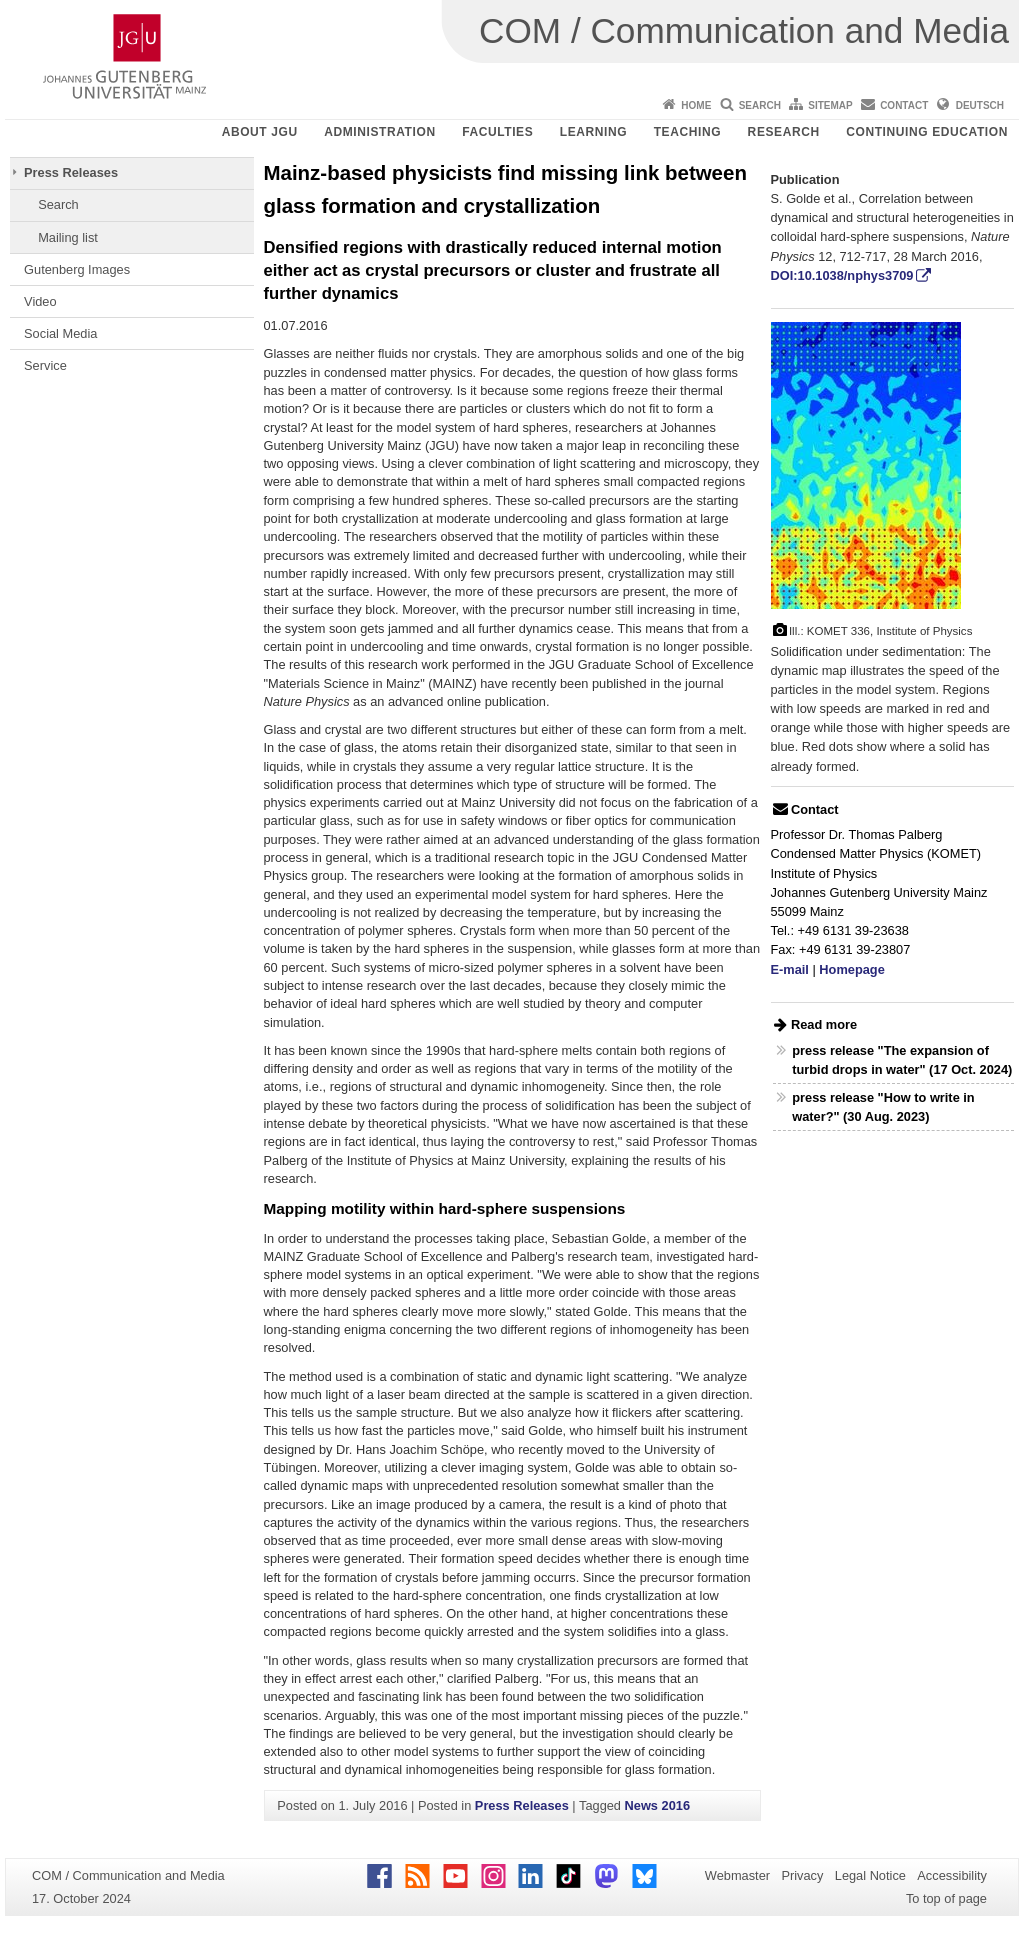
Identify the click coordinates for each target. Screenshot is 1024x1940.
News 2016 (657, 1805)
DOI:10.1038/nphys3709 (842, 275)
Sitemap (830, 105)
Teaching (687, 132)
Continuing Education (927, 132)
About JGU (260, 132)
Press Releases (71, 172)
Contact (904, 105)
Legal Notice (870, 1875)
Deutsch (980, 105)
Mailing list (68, 237)
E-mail (790, 969)
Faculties (497, 132)
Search (760, 105)
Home (696, 105)
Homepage (851, 969)
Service (45, 365)
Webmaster (737, 1875)
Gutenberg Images (77, 269)
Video (40, 301)
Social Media (60, 333)
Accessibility (952, 1875)
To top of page (946, 1898)
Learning (593, 132)
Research (784, 132)
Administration (380, 132)
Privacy (802, 1875)
